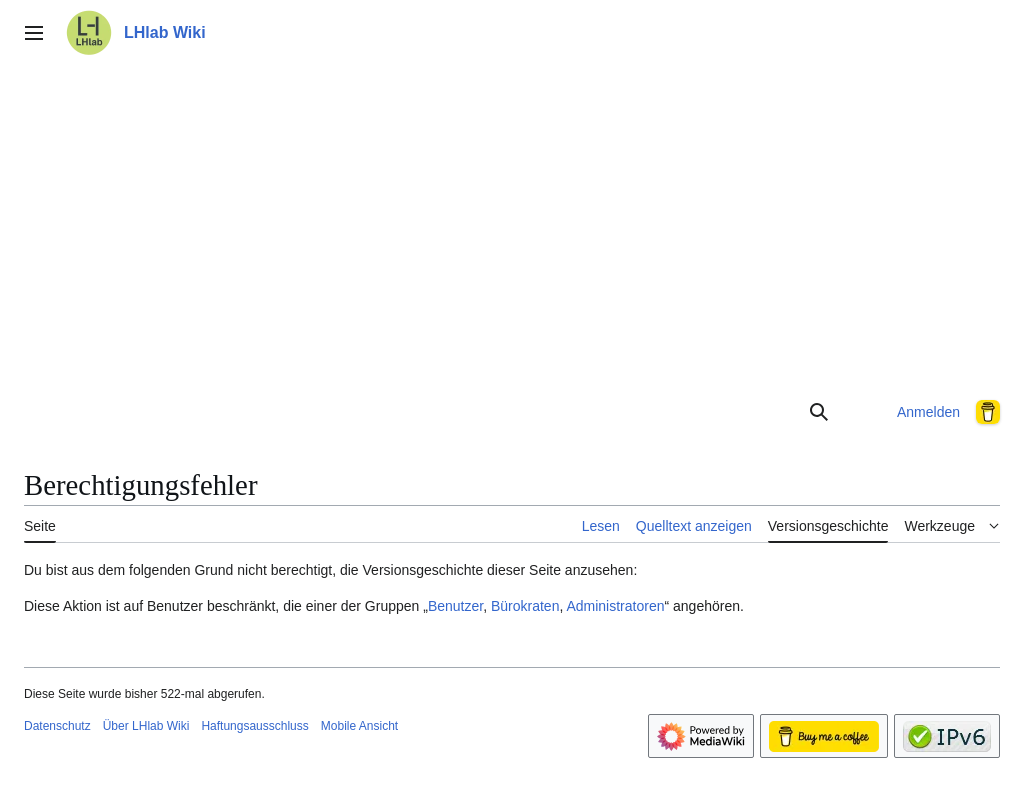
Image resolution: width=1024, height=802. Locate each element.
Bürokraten (525, 606)
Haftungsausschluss (254, 726)
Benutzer (455, 606)
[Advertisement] (512, 224)
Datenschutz (57, 726)
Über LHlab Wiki (146, 726)
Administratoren (615, 606)
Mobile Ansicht (359, 726)
